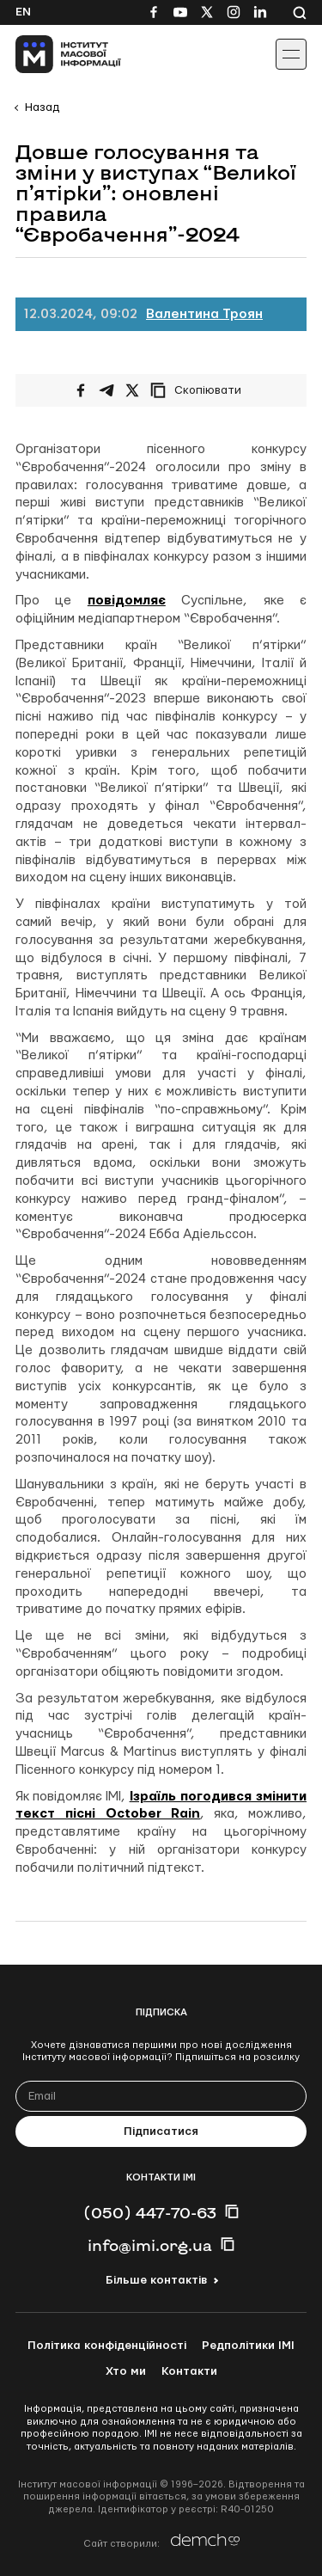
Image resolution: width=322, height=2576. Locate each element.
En (23, 12)
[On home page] (51, 54)
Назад (42, 107)
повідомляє (127, 600)
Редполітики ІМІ (248, 2346)
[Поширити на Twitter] (132, 390)
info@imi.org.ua (150, 2245)
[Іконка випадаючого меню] (291, 54)
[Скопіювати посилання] (200, 390)
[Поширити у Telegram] (106, 390)
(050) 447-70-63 (149, 2212)
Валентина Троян (204, 314)
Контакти (189, 2371)
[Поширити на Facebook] (80, 390)
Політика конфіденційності (106, 2346)
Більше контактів (156, 2280)
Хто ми (126, 2371)
